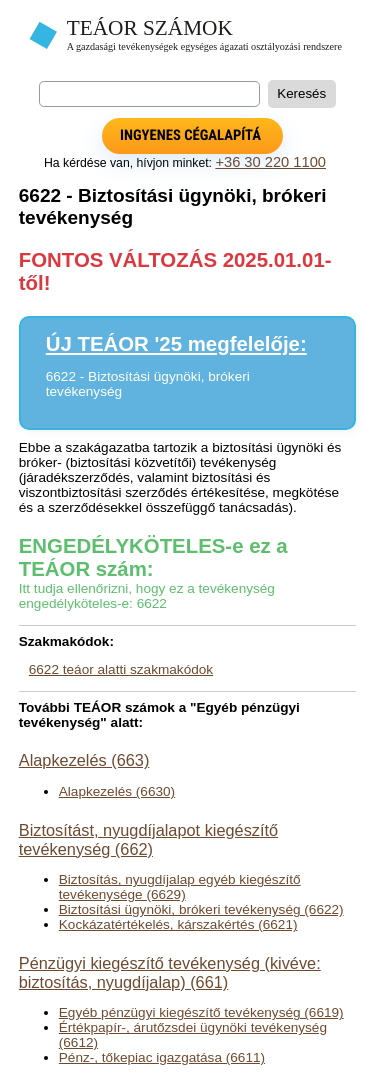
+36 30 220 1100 (270, 162)
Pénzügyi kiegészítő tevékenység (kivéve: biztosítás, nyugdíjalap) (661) (170, 972)
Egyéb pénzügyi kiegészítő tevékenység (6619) (201, 1012)
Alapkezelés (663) (84, 760)
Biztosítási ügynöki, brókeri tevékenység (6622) (201, 909)
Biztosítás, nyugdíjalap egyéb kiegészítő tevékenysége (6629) (180, 887)
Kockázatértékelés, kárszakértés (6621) (178, 924)
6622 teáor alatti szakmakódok (121, 669)
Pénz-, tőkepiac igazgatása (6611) (162, 1057)
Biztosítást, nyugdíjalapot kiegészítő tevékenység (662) (148, 839)
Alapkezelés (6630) (117, 791)
